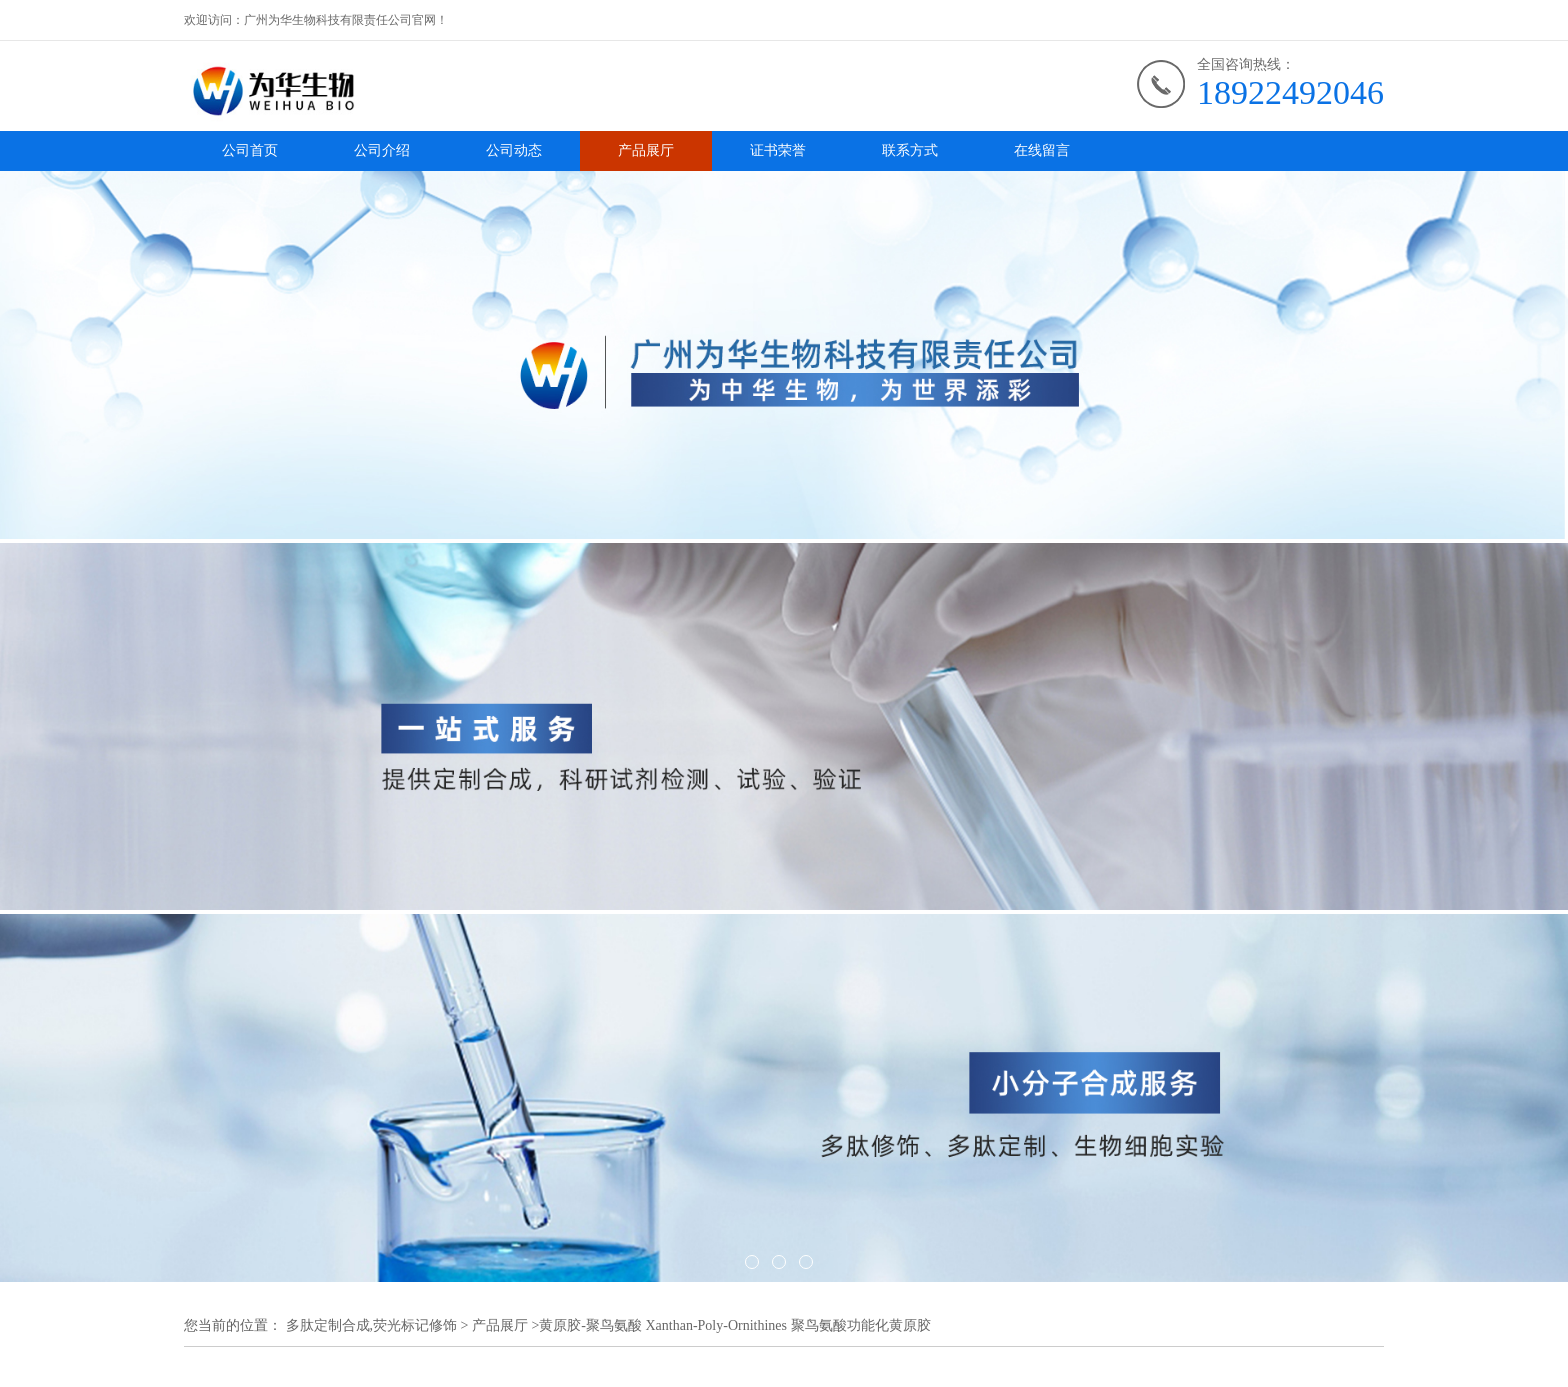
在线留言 (1042, 150)
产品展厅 (646, 150)
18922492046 (1290, 92)
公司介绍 (382, 150)
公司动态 (514, 150)
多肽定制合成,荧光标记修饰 (372, 1325)
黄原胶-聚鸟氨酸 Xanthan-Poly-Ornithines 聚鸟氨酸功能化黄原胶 (734, 1325)
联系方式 (910, 150)
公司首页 (250, 150)
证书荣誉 (778, 150)
